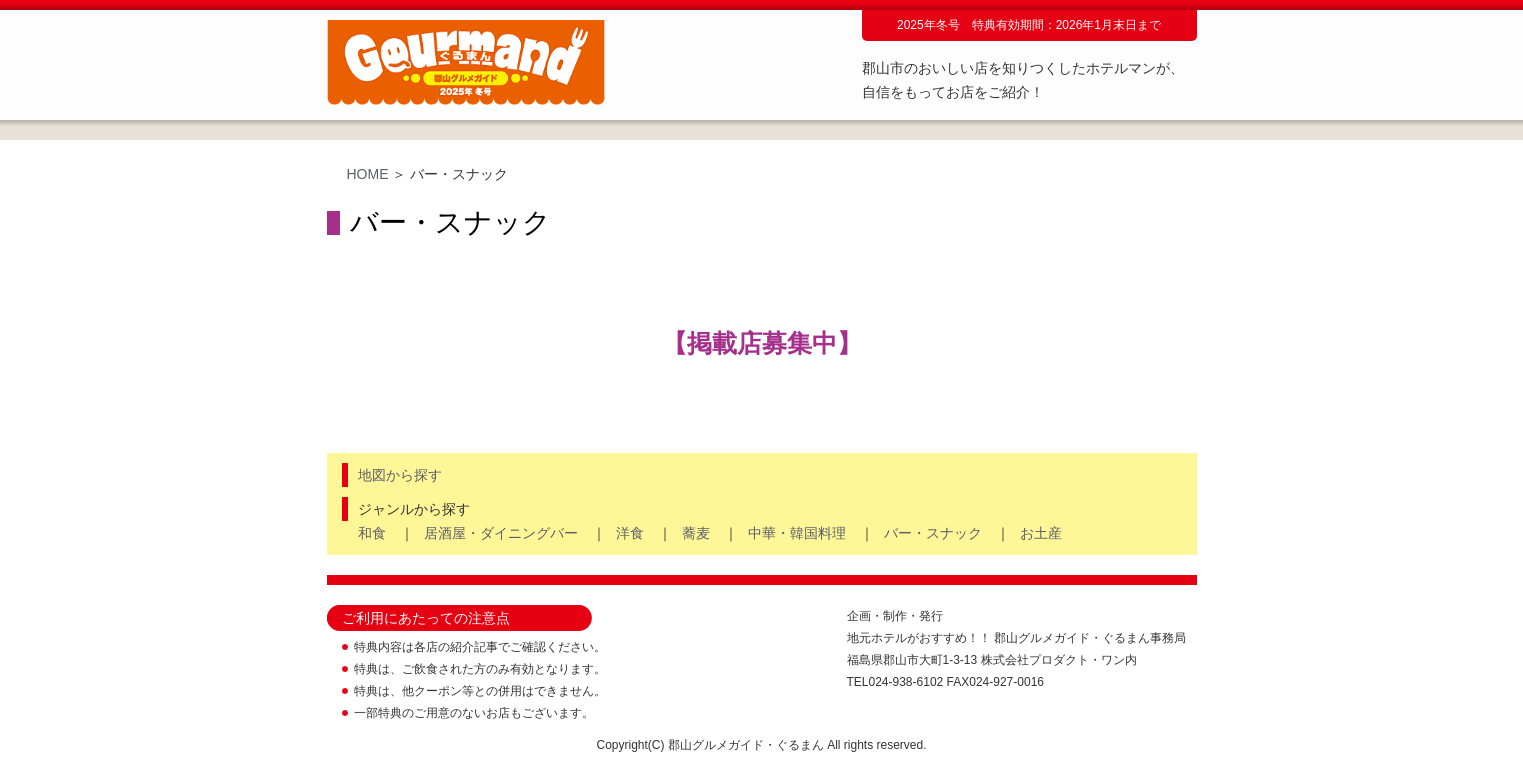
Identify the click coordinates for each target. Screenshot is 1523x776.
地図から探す (400, 475)
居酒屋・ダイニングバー (501, 533)
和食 (372, 533)
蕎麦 (696, 533)
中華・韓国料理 (797, 533)
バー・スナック (933, 533)
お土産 (1041, 533)
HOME (368, 174)
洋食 (630, 533)
